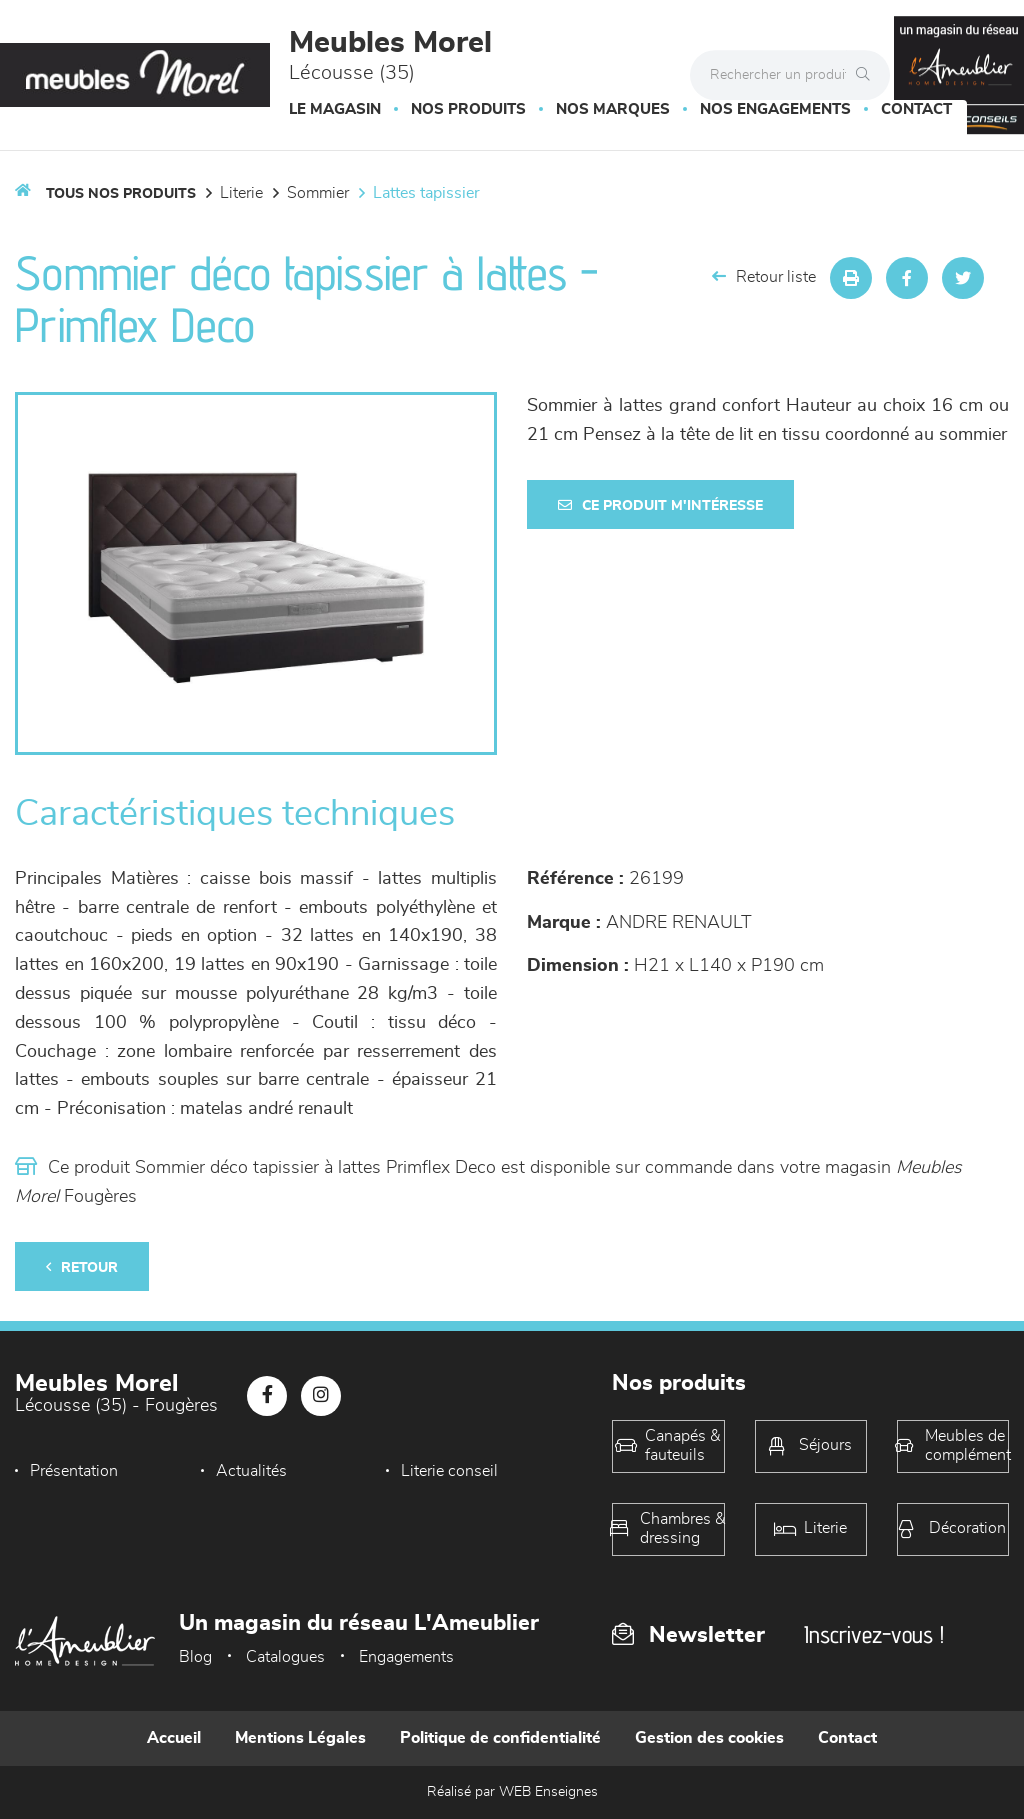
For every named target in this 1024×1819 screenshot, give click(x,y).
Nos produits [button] (468, 109)
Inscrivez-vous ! (874, 1634)
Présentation (74, 1471)
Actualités (251, 1471)
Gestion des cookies (709, 1738)
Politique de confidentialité (500, 1738)
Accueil (174, 1738)
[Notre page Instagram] (321, 1396)
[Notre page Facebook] (267, 1396)
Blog (195, 1657)
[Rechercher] (868, 75)
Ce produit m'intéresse (660, 505)
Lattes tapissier (426, 193)
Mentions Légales (300, 1738)
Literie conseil (449, 1471)
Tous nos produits (121, 194)
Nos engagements (775, 109)
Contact (916, 109)
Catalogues (285, 1657)
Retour (82, 1267)
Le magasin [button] (335, 109)
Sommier (318, 193)
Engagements (406, 1657)
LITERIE (241, 193)
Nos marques (613, 109)
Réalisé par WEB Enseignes (512, 1792)
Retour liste (764, 276)
